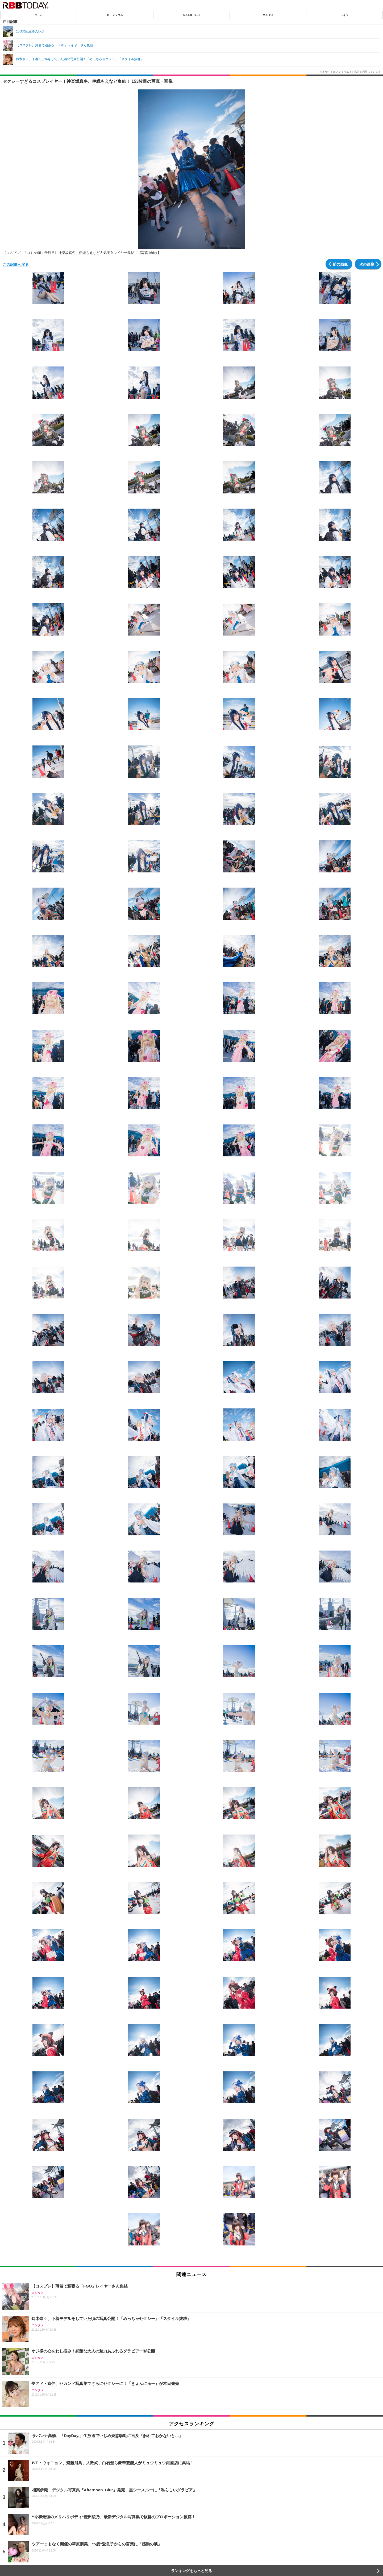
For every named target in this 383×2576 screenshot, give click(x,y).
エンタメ (268, 15)
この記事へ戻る (16, 264)
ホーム (39, 15)
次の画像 (366, 264)
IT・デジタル (115, 15)
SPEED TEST (191, 15)
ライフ (344, 15)
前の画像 (340, 264)
